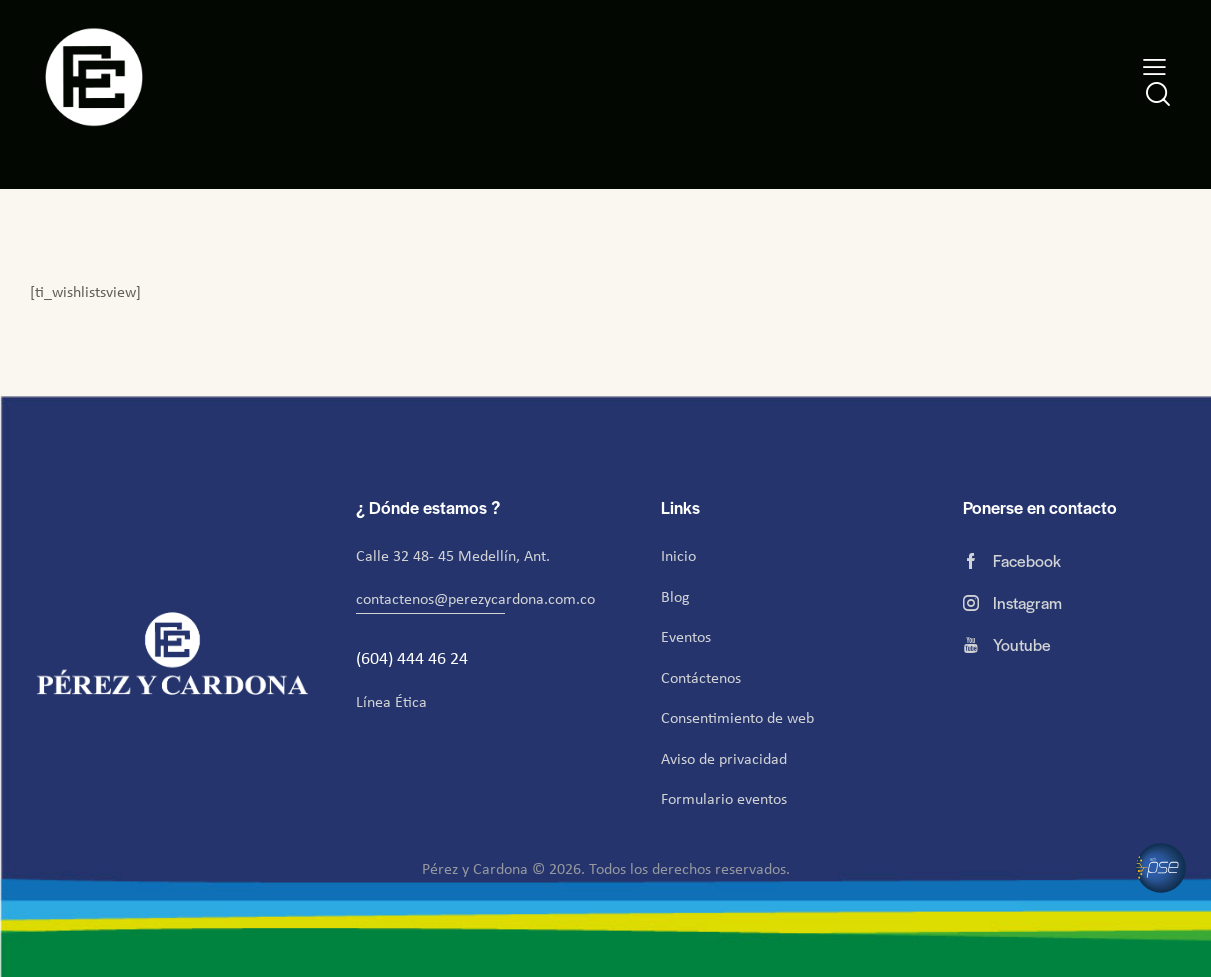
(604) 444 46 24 (414, 658)
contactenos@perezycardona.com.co (475, 598)
